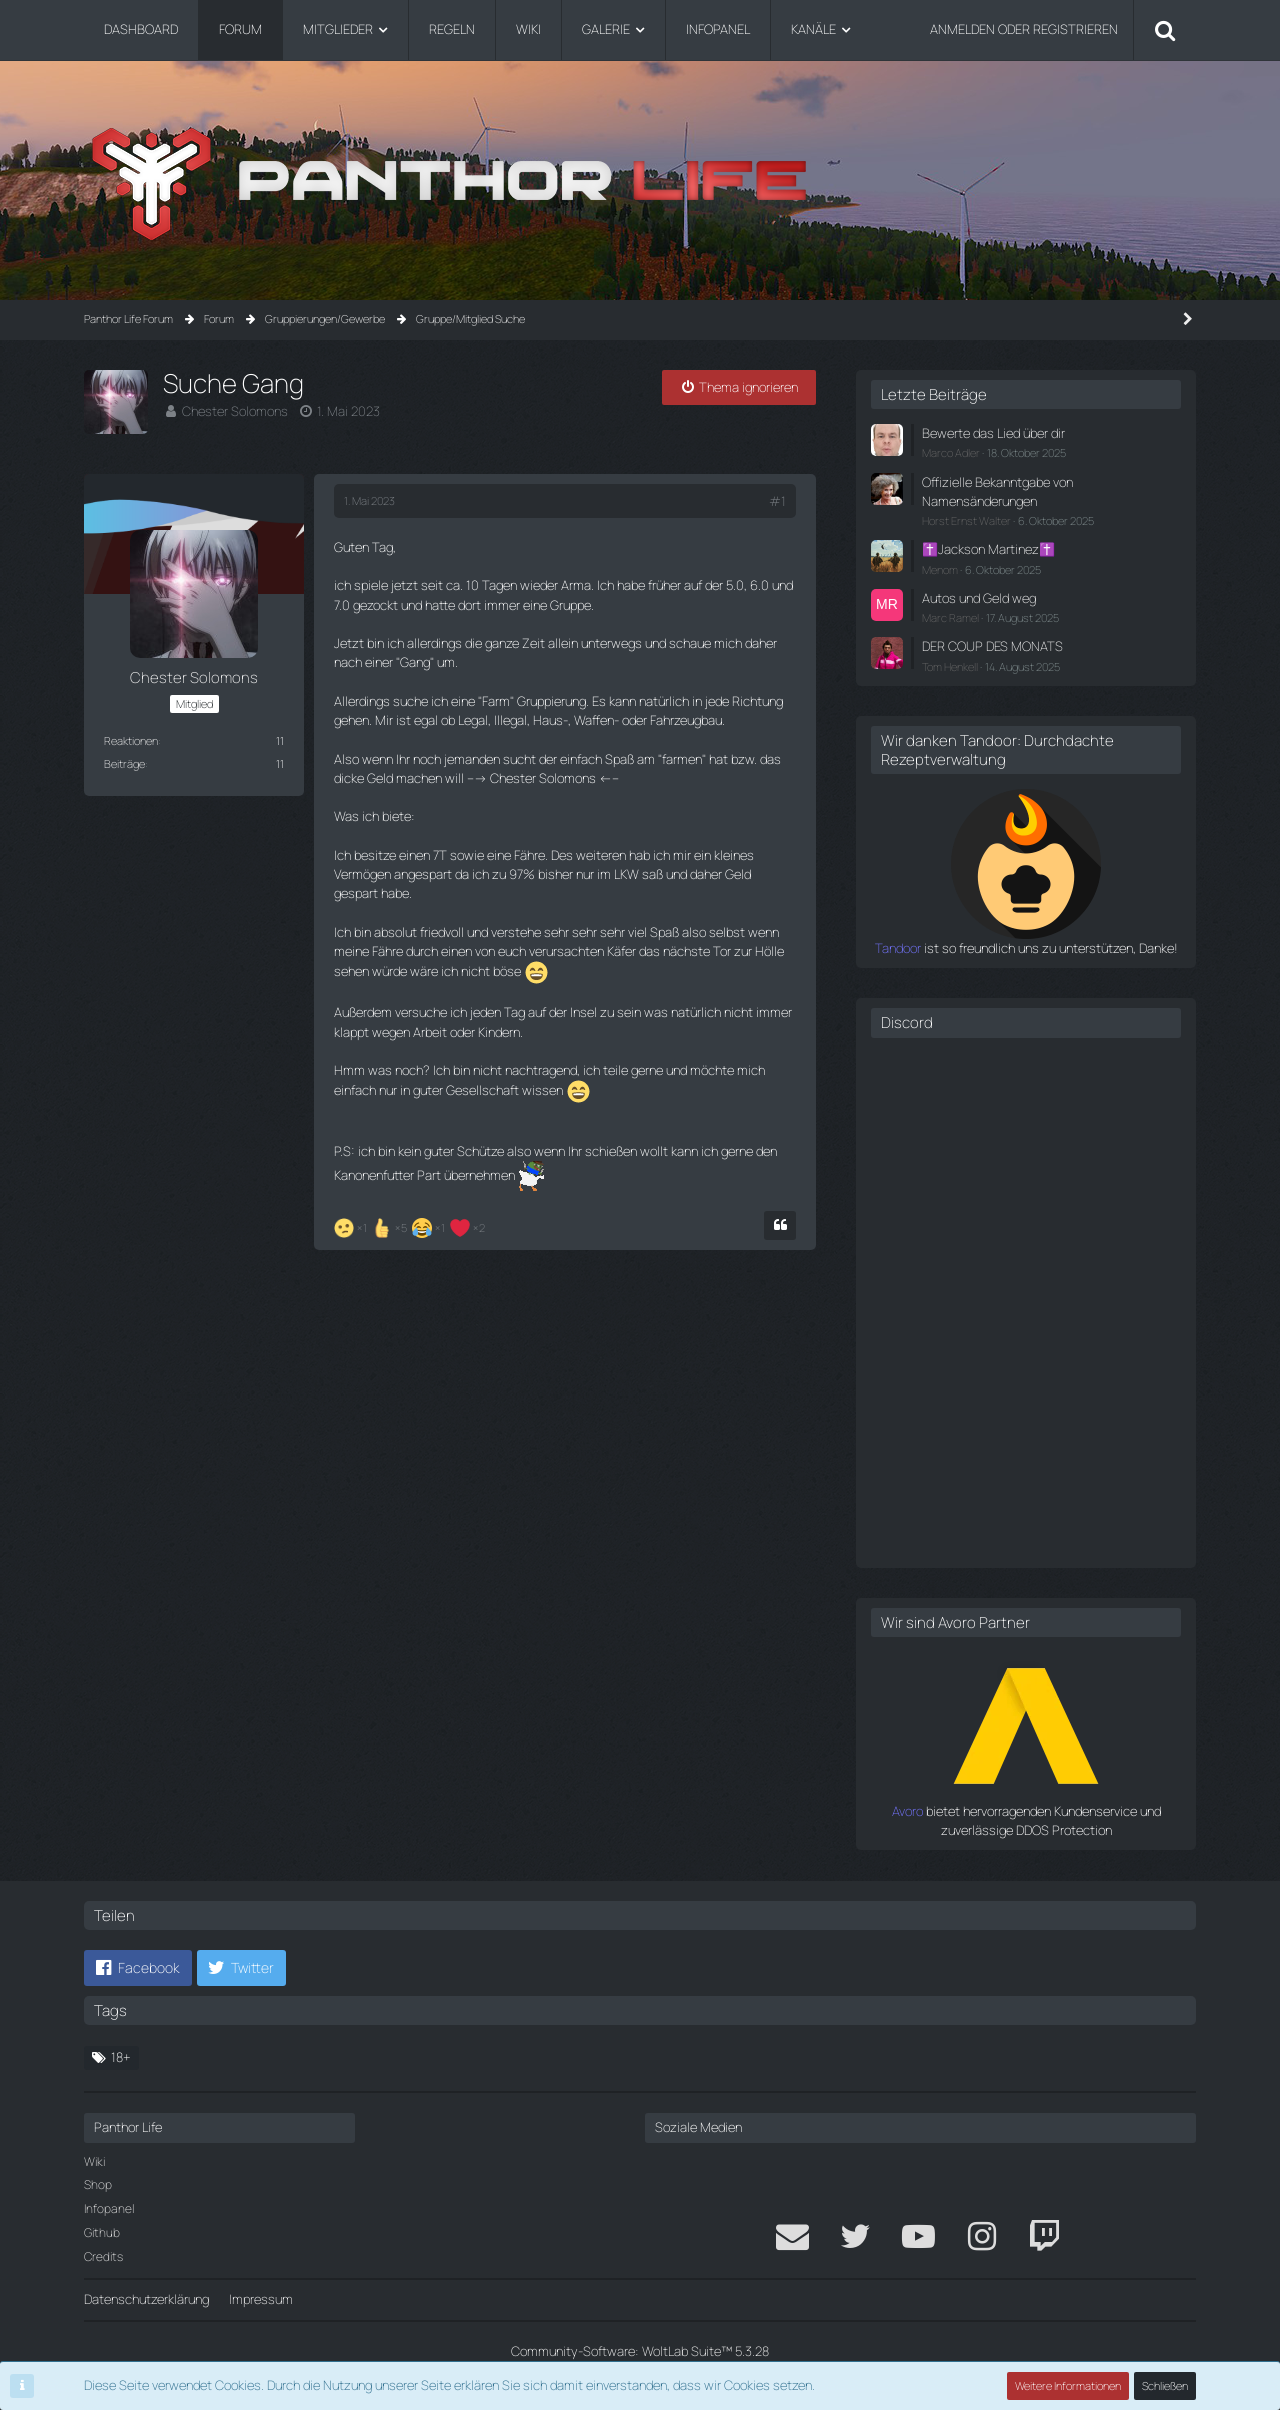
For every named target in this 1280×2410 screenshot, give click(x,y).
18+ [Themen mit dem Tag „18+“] (121, 2057)
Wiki (94, 2161)
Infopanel (109, 2208)
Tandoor (898, 948)
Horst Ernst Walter (966, 520)
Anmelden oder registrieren (1024, 29)
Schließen (1165, 2385)
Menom (940, 569)
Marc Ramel (950, 617)
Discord (907, 1022)
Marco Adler (951, 452)
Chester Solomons (235, 411)
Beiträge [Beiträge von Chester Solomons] (124, 763)
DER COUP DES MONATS (992, 646)
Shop (98, 2184)
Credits (103, 2256)
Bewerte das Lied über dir (993, 433)
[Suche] (1165, 30)
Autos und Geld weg (979, 598)
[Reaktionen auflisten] (412, 1225)
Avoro (907, 1811)
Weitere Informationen (1068, 2385)
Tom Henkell (950, 666)
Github (102, 2232)
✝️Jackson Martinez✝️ (988, 549)
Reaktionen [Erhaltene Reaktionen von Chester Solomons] (131, 740)
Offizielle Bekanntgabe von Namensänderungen (997, 491)
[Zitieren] (780, 1225)
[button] (138, 1968)
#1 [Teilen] (777, 501)
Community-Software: (640, 2351)
